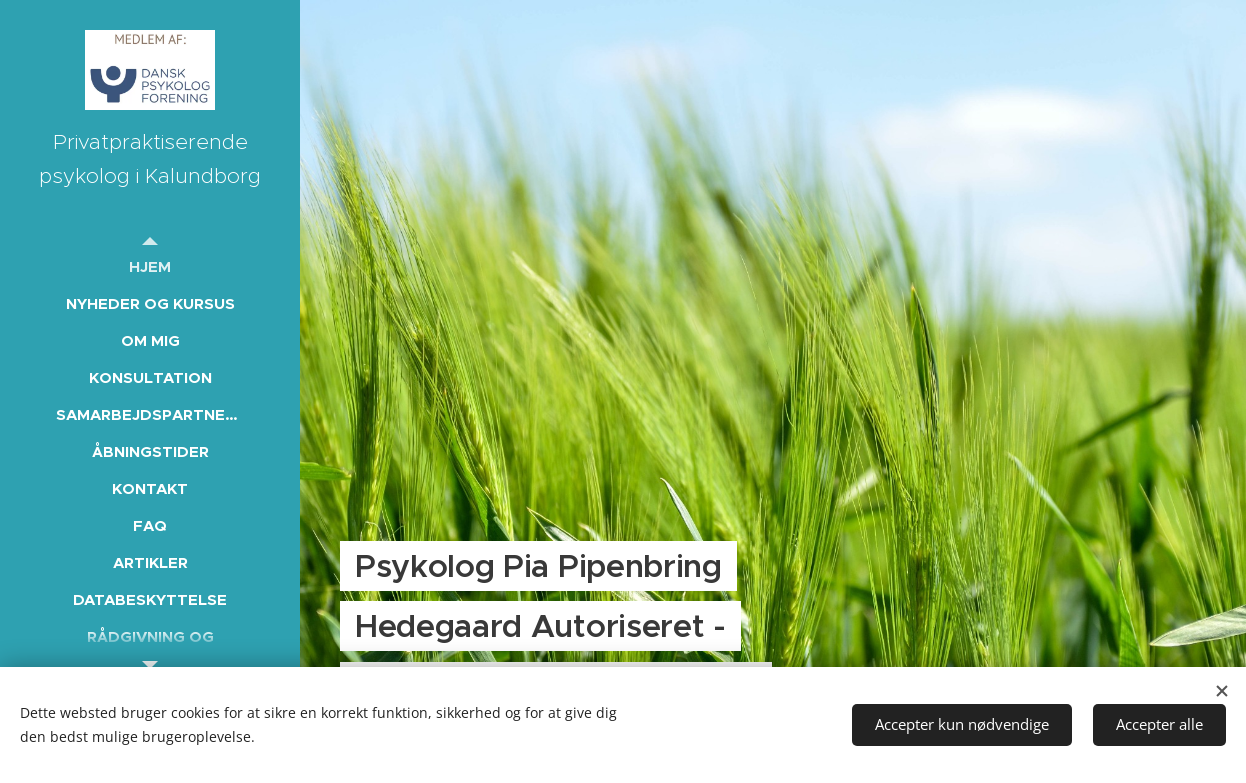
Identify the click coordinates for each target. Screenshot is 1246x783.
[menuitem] (150, 266)
